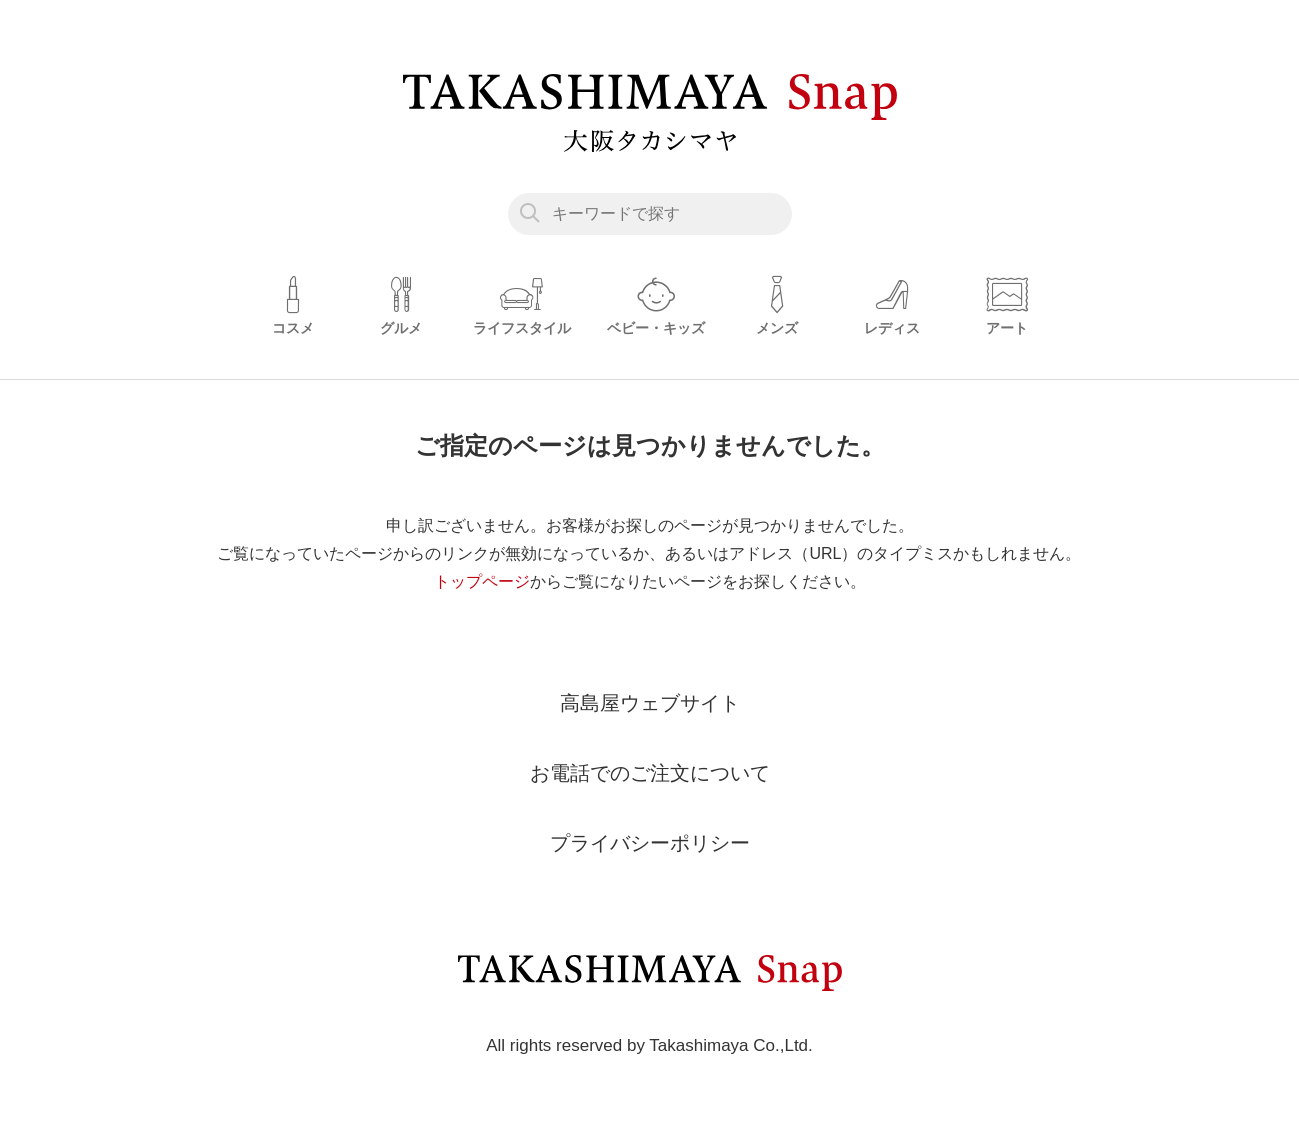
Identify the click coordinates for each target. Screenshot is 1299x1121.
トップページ (482, 581)
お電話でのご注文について (650, 773)
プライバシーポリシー (650, 843)
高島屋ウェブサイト (650, 703)
